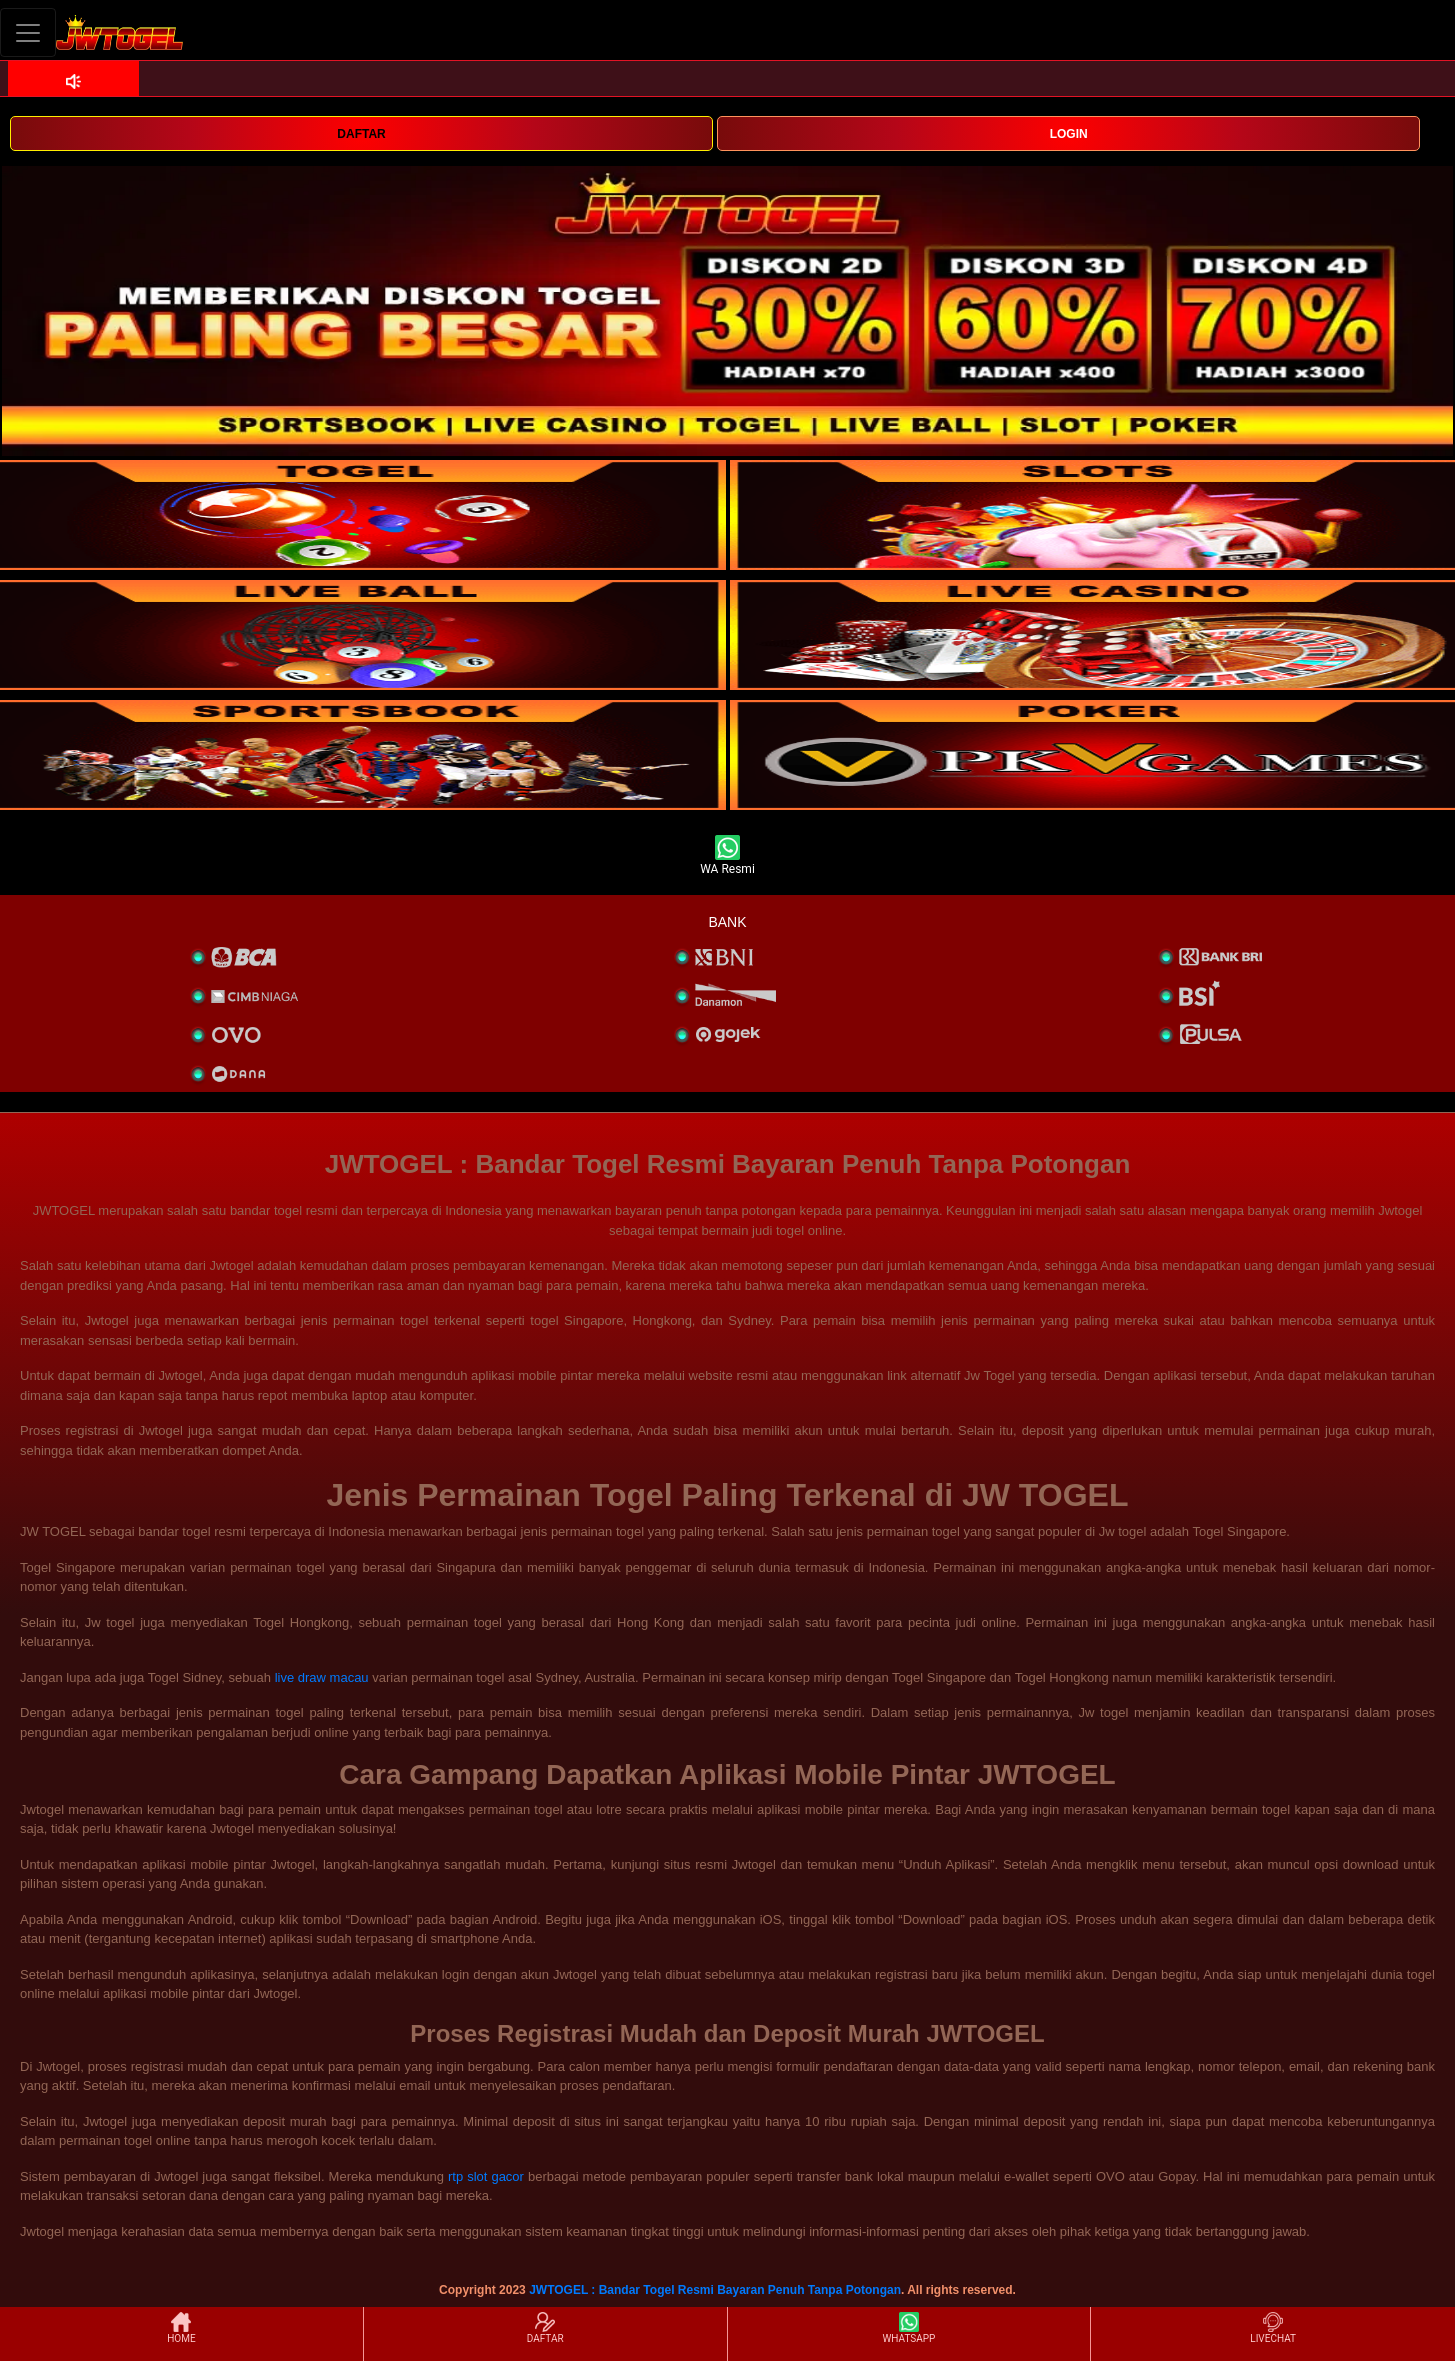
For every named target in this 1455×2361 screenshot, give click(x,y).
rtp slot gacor (486, 2176)
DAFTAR (361, 134)
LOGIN (1069, 134)
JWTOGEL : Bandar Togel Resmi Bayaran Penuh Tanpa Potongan (715, 2290)
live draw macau (322, 1677)
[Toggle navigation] (28, 32)
